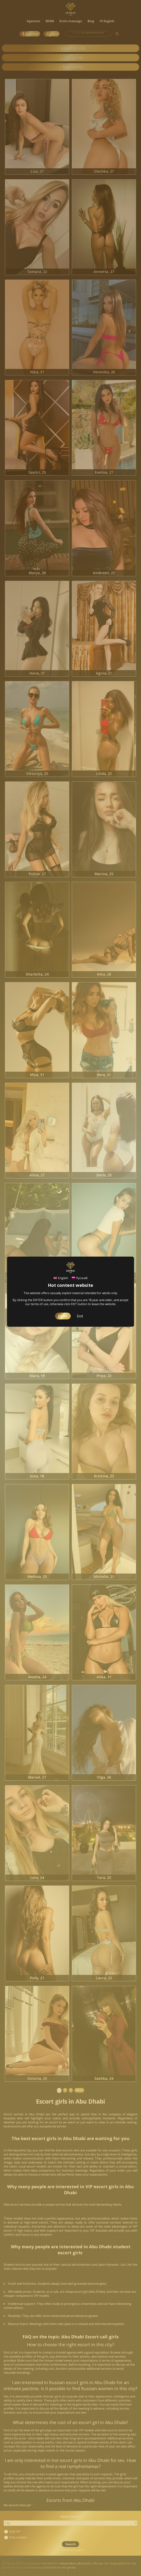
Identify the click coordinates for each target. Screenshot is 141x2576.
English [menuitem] (63, 1278)
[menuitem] (61, 1278)
